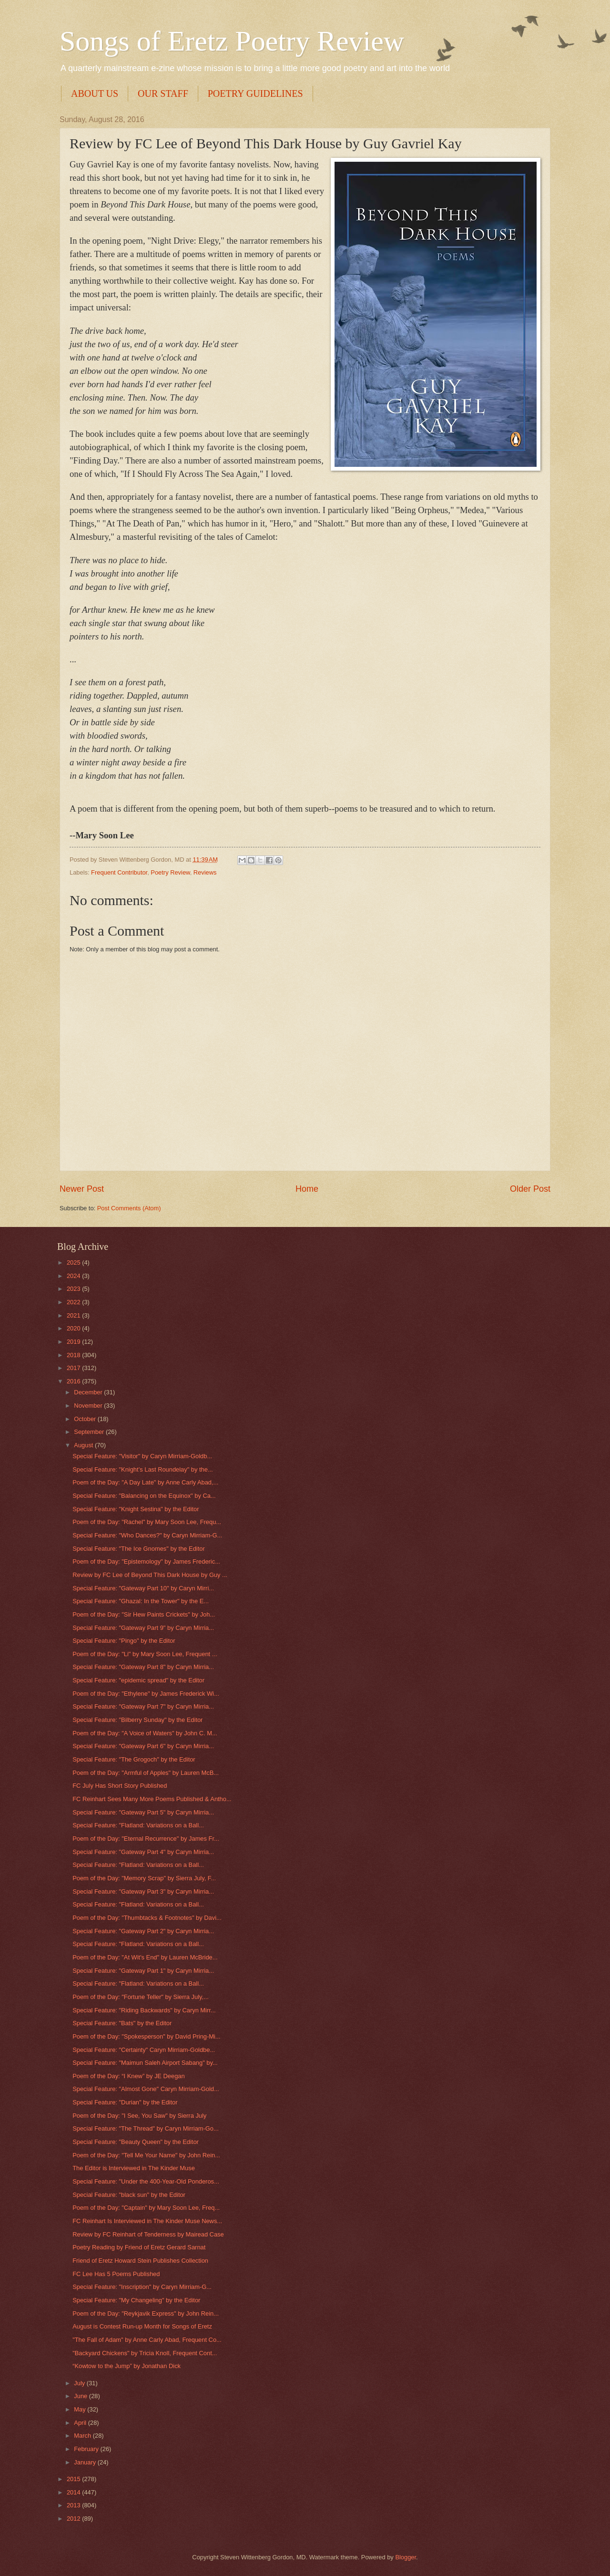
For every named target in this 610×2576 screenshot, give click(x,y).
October (85, 1418)
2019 (74, 1341)
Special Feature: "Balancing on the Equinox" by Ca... (143, 1495)
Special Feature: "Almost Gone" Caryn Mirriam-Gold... (145, 2088)
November (89, 1405)
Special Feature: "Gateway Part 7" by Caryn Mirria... (143, 1706)
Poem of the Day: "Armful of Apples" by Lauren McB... (145, 1772)
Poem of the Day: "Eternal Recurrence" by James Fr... (145, 1838)
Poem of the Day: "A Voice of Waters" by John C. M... (144, 1733)
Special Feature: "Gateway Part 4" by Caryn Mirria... (143, 1851)
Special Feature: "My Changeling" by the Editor (136, 2300)
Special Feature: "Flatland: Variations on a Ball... (138, 1825)
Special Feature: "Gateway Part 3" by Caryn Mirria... (143, 1891)
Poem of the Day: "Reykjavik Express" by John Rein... (145, 2313)
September (90, 1431)
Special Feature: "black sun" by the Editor (128, 2194)
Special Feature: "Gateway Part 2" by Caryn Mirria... (143, 1931)
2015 (74, 2479)
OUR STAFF (163, 93)
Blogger (405, 2557)
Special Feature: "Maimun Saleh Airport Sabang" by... (144, 2062)
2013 (74, 2505)
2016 (74, 1381)
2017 (74, 1367)
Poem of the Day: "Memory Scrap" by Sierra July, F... (144, 1878)
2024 (74, 1275)
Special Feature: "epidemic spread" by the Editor (138, 1680)
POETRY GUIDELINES (255, 93)
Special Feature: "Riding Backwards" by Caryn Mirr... (143, 2010)
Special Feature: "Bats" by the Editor (122, 2023)
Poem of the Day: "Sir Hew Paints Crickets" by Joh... (143, 1614)
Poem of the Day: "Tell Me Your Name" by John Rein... (146, 2155)
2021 (74, 1315)
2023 (74, 1288)
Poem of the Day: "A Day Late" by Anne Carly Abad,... (145, 1482)
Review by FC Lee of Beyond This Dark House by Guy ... (149, 1574)
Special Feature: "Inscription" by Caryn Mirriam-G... (142, 2286)
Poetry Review (170, 872)
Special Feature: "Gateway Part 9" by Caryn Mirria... (143, 1627)
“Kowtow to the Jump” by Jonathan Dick (126, 2366)
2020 (74, 1328)
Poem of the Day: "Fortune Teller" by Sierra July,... (140, 1996)
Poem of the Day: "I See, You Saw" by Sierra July (139, 2115)
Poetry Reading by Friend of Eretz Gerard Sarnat (138, 2247)
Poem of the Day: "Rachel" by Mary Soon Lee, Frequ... (146, 1521)
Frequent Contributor (119, 872)
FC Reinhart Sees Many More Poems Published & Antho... (151, 1799)
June (81, 2396)
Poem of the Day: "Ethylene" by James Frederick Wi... (145, 1693)
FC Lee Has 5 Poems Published (116, 2273)
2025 (74, 1262)
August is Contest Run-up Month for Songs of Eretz (142, 2326)
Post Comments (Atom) (129, 1208)
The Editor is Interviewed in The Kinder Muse (133, 2168)
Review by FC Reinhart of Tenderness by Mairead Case (148, 2234)
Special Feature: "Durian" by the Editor (124, 2102)
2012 (74, 2518)
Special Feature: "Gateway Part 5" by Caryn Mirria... (143, 1812)
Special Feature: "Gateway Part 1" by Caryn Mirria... (143, 1970)
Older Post (530, 1189)
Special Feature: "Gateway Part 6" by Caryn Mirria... (143, 1746)
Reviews (205, 872)
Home (306, 1189)
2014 (74, 2492)
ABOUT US (94, 93)
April (81, 2422)
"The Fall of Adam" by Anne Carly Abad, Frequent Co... (147, 2339)
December (89, 1392)
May (80, 2409)
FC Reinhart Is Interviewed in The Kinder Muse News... (147, 2221)
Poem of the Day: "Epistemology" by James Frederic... (146, 1561)
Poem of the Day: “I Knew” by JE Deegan (128, 2076)
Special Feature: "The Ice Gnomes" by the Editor (138, 1548)
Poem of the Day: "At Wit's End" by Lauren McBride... (144, 1957)
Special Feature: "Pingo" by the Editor (123, 1640)
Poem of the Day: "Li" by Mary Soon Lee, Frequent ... (144, 1654)
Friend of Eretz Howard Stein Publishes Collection (140, 2260)
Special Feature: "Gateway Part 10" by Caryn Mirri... (143, 1588)
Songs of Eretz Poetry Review (232, 41)
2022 (74, 1302)
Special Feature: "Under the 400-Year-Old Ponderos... (145, 2181)
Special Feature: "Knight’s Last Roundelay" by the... (142, 1469)
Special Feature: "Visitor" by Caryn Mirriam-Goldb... (142, 1456)
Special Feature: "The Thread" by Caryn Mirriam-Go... (145, 2128)
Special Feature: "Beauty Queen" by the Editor (135, 2141)
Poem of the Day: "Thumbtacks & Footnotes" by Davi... (147, 1917)
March (83, 2435)
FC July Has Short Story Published (119, 1785)
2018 (74, 1355)
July (80, 2383)
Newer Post (82, 1189)
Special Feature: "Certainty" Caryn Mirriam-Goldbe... (143, 2049)
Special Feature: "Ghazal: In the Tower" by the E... (140, 1601)
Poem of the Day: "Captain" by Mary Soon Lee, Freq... (146, 2207)
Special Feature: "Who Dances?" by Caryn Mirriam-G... (147, 1535)
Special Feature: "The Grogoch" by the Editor (133, 1759)
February (87, 2448)
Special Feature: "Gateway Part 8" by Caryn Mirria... (143, 1666)
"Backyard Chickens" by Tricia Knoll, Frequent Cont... (144, 2353)
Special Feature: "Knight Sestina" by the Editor (135, 1509)
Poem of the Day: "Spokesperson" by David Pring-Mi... (146, 2036)
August (84, 1445)
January (85, 2462)
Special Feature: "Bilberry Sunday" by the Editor (137, 1719)
